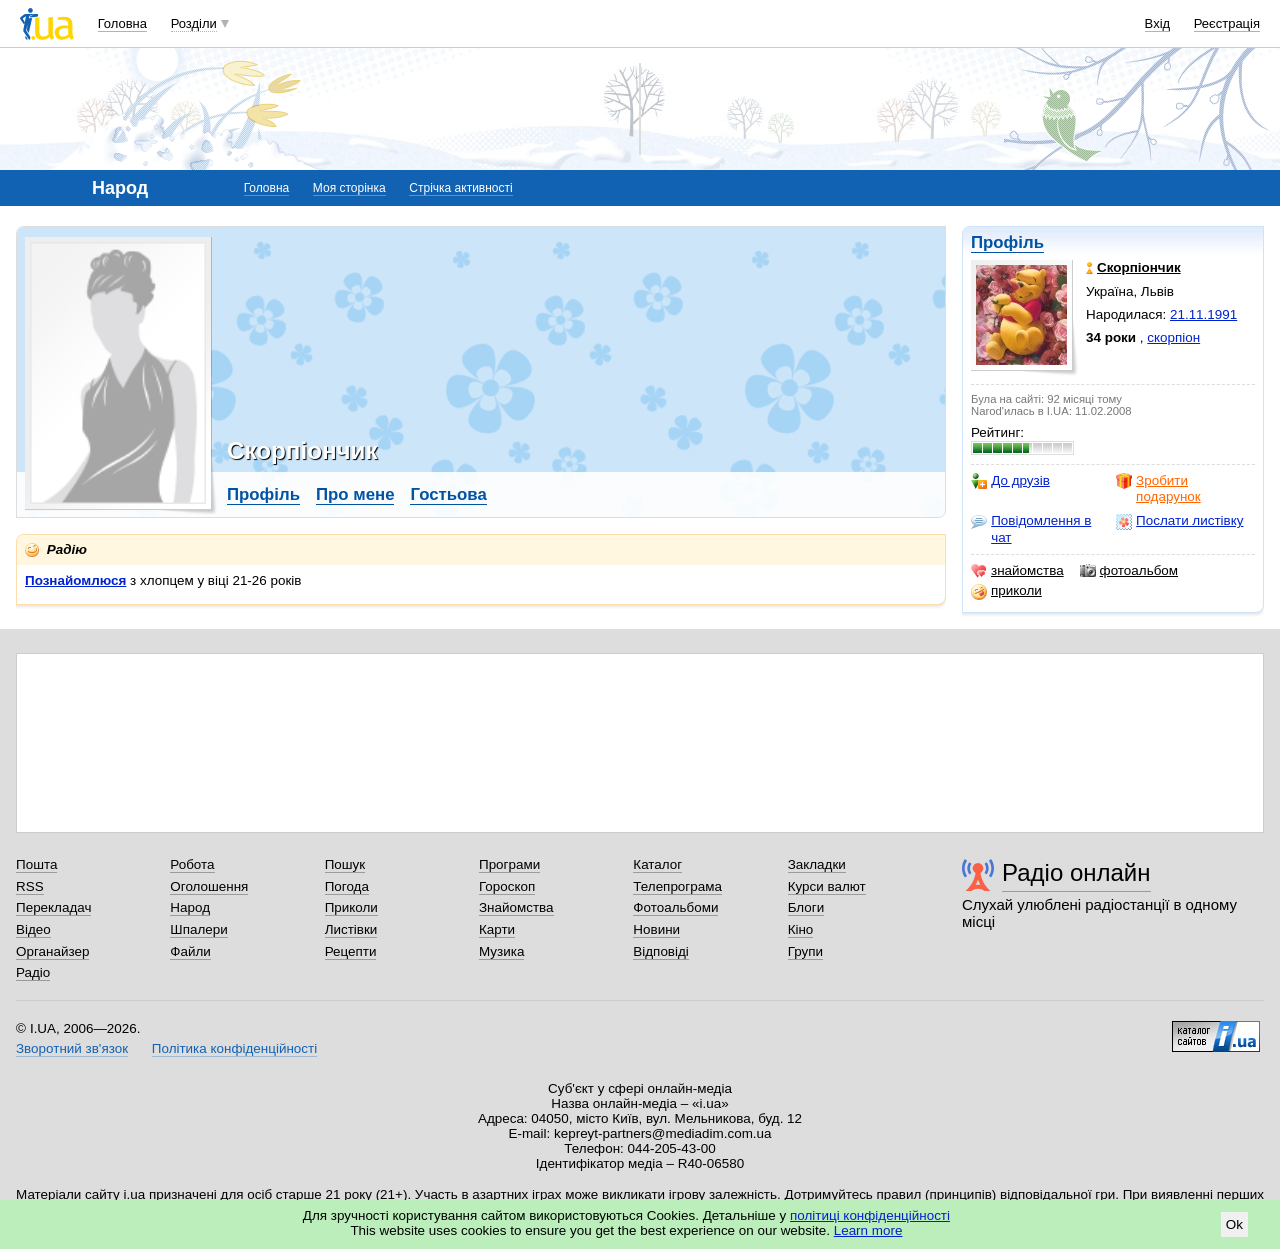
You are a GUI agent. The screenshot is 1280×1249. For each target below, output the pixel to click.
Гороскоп (507, 886)
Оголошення (209, 886)
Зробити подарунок (1158, 488)
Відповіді (661, 951)
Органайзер (52, 951)
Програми (509, 864)
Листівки (351, 929)
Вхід (1158, 23)
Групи (805, 951)
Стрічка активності (460, 188)
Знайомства (516, 907)
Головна (122, 23)
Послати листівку (1179, 521)
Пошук (345, 864)
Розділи (194, 23)
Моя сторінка (349, 188)
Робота (192, 864)
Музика (501, 951)
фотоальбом (1129, 571)
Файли (190, 951)
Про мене (355, 494)
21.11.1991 (1203, 314)
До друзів (1010, 481)
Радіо (33, 972)
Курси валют (827, 886)
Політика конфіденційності (234, 1048)
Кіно (801, 929)
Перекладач (53, 907)
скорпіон (1173, 337)
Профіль (1007, 242)
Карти (497, 929)
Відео (33, 929)
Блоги (806, 907)
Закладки (817, 864)
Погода (347, 886)
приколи (1006, 591)
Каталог (657, 864)
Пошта (36, 864)
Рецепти (351, 951)
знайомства (1017, 571)
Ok (1234, 1224)
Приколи (351, 907)
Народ (190, 907)
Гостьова (448, 494)
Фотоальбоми (675, 907)
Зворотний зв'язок (72, 1048)
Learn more (868, 1230)
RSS (30, 886)
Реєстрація (1227, 23)
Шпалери (198, 929)
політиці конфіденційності (870, 1215)
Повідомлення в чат (1031, 528)
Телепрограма (677, 886)
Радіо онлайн (1076, 872)
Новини (656, 929)
